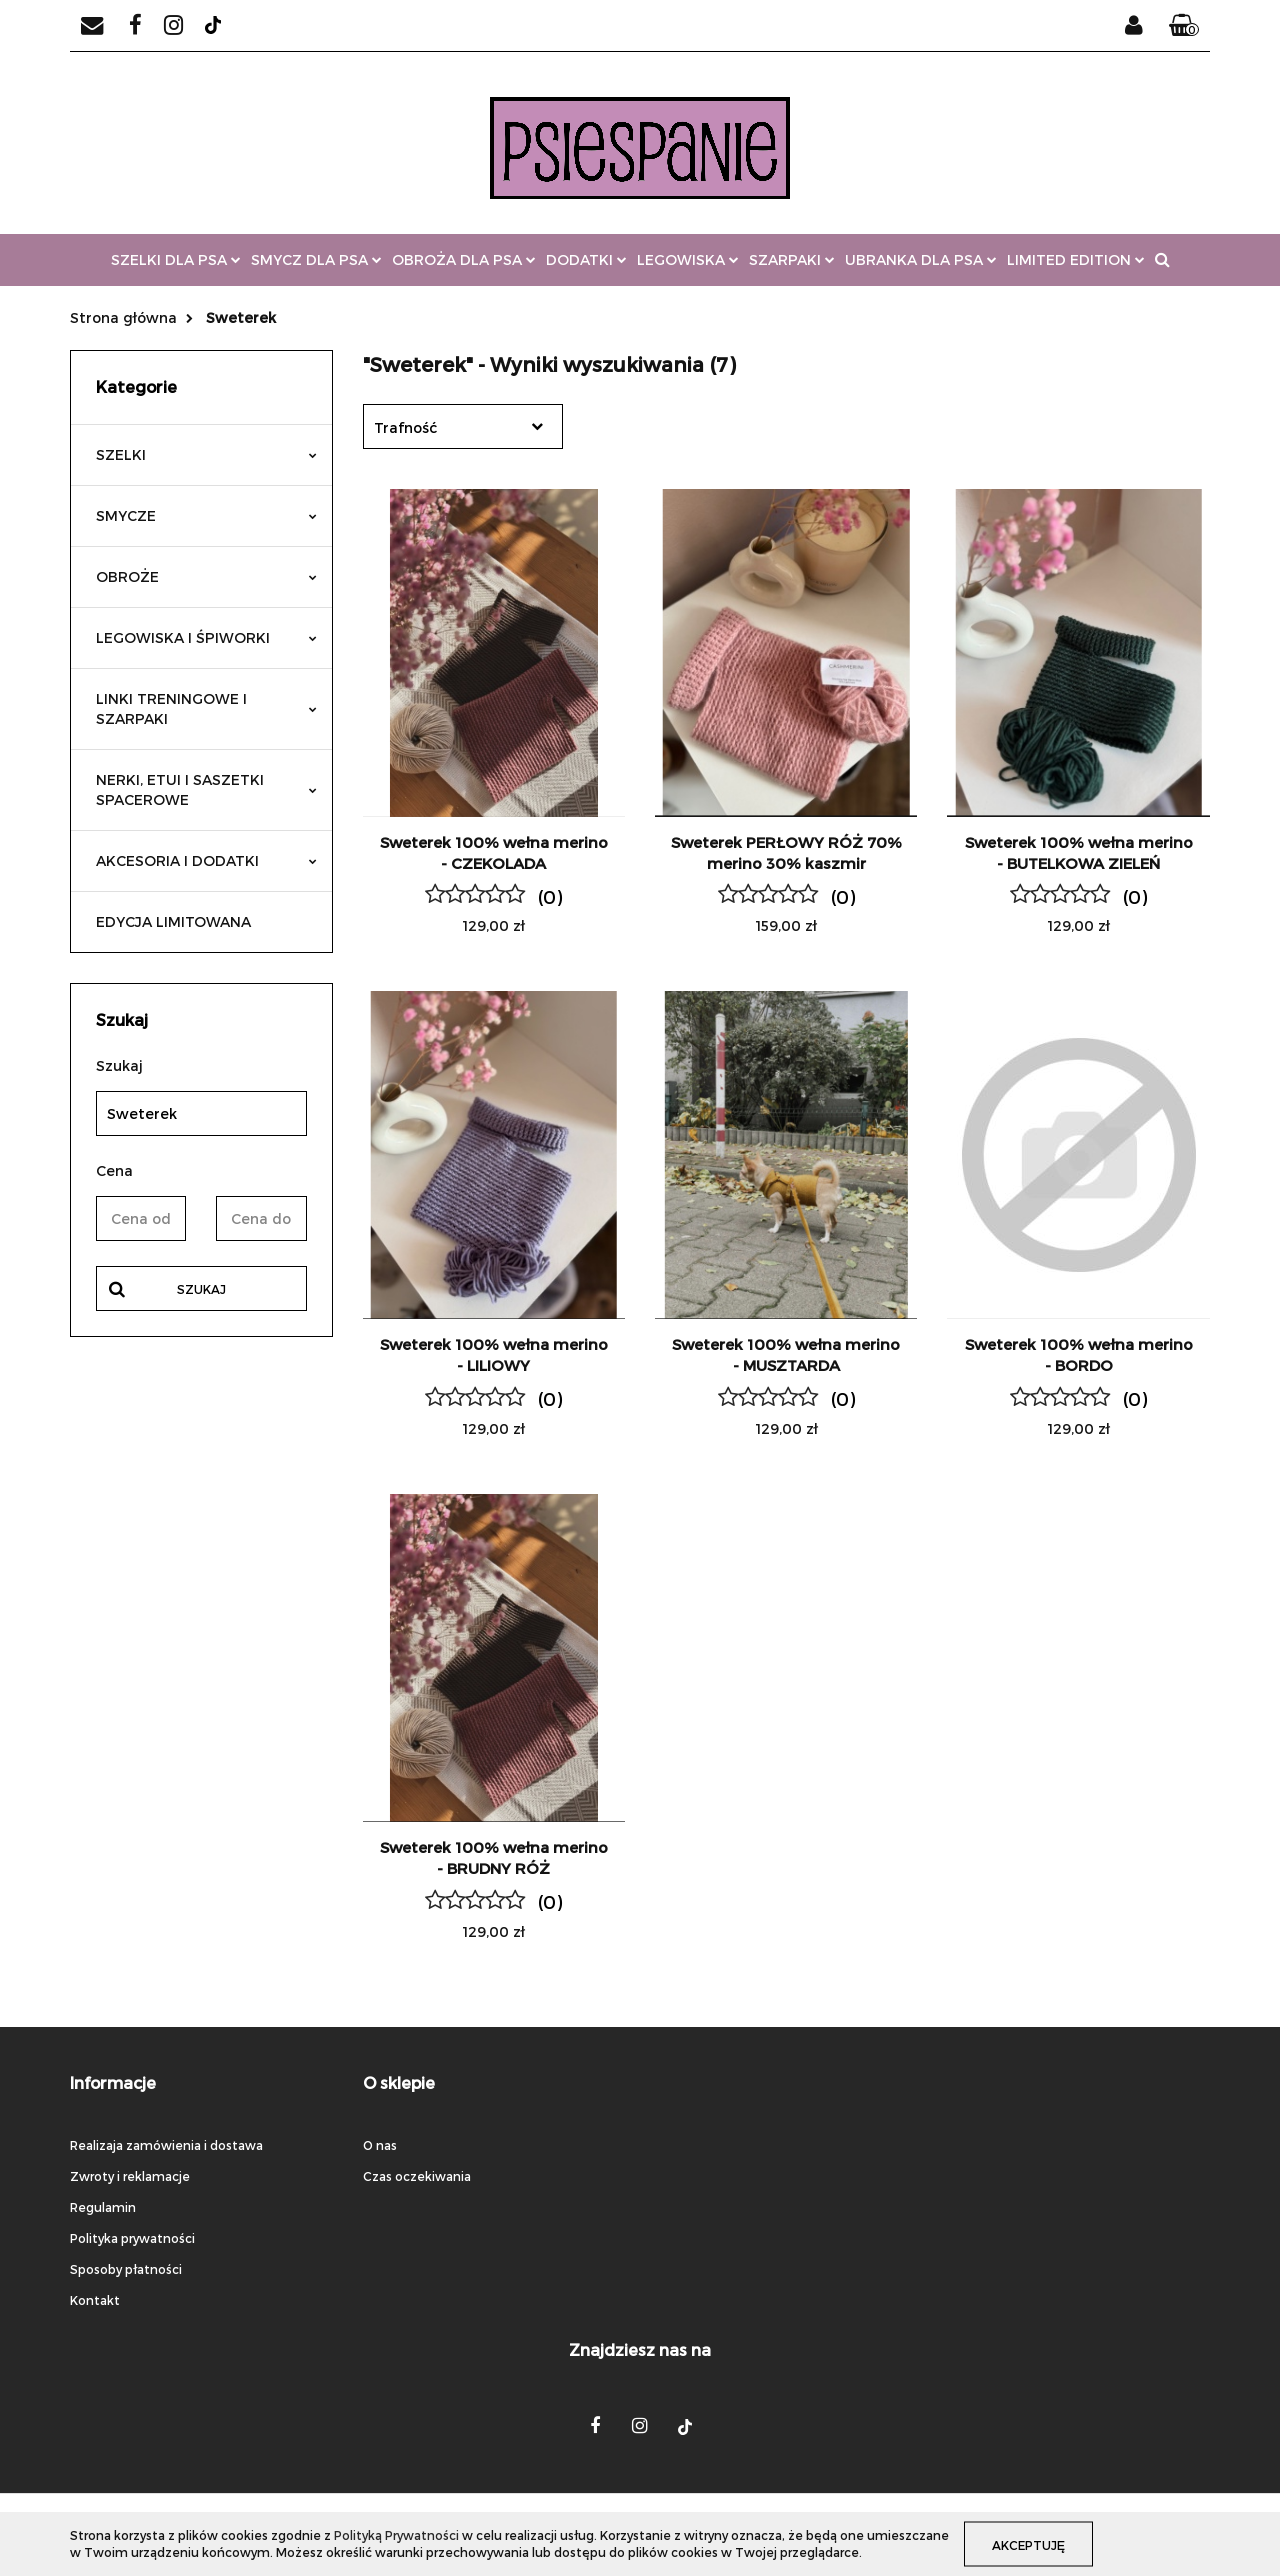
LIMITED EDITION (1076, 259)
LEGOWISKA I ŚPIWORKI (206, 637)
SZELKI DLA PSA (176, 259)
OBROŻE (206, 576)
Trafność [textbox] (405, 427)
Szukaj (201, 1289)
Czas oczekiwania (417, 2176)
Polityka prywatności (132, 2238)
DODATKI (586, 259)
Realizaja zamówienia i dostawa (166, 2145)
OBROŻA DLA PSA (464, 259)
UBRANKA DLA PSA (921, 259)
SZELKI (206, 454)
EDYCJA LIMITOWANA (173, 921)
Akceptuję (1031, 2544)
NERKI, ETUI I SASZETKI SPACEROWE (206, 789)
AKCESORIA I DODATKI (206, 860)
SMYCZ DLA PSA (316, 259)
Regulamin (103, 2207)
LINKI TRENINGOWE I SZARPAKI (206, 708)
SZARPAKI (792, 259)
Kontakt (95, 2300)
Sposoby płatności (126, 2269)
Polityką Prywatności (396, 2535)
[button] (1184, 26)
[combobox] (463, 426)
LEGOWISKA (688, 259)
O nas (380, 2145)
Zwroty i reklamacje (130, 2176)
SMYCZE (206, 515)
